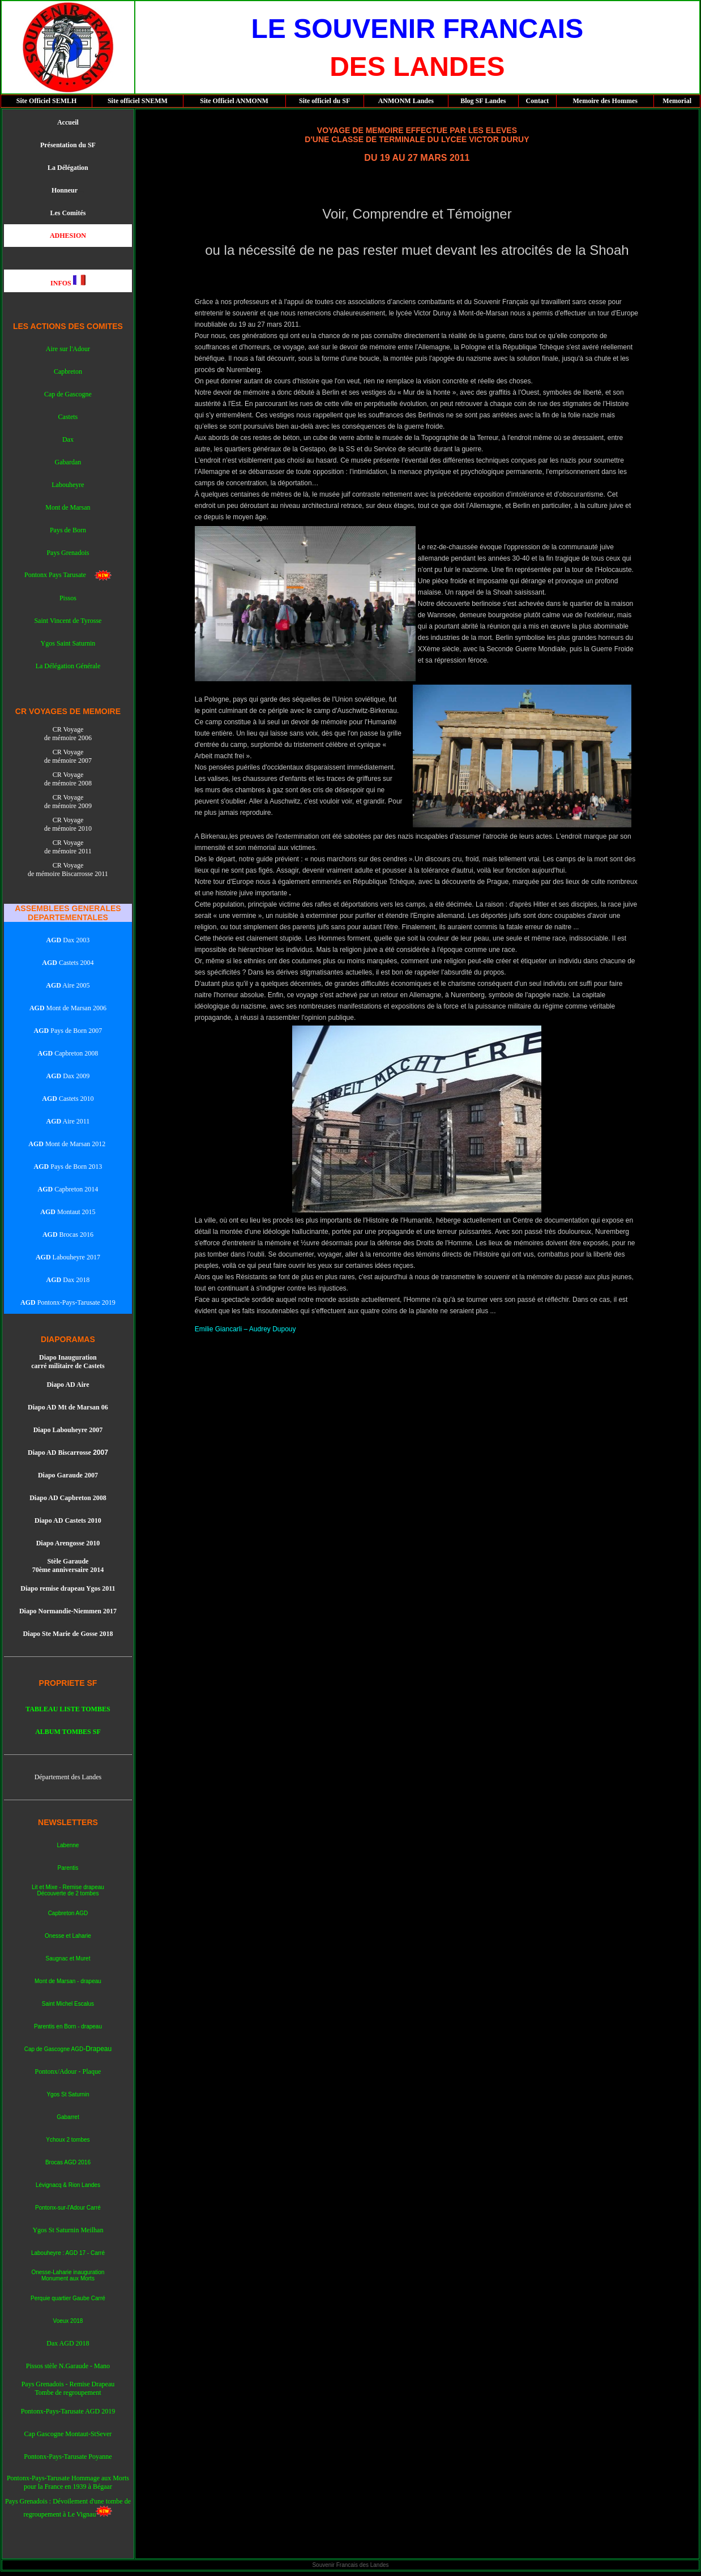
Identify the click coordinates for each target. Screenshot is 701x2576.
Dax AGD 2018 (67, 2343)
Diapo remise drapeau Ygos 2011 (67, 1588)
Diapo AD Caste (58, 1520)
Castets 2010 (67, 1099)
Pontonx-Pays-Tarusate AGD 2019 (68, 2411)
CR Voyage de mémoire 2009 (68, 801)
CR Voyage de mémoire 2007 (68, 756)
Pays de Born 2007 (68, 1031)
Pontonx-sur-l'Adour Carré (68, 2208)
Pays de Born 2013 (68, 1166)
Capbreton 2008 (68, 1053)
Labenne (68, 1845)
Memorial (676, 101)
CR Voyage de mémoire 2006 (68, 733)
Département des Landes (68, 1777)
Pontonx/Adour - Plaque (68, 2071)
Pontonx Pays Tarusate (59, 575)
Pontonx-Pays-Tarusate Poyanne (68, 2456)
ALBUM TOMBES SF (68, 1732)
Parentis (68, 1868)
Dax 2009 (68, 1076)
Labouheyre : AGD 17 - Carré (68, 2253)
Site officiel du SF (324, 101)
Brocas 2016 (75, 1234)
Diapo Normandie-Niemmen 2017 (68, 1611)
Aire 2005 (67, 985)
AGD (36, 1144)
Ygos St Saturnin (67, 2094)
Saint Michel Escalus (68, 2004)
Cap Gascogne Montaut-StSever (68, 2434)
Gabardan (68, 462)
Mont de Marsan (67, 507)
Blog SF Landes (483, 101)
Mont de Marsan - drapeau (68, 1981)
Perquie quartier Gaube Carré (68, 2298)
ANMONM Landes (406, 101)
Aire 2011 (67, 1121)
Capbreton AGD (68, 1913)
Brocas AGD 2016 (68, 2162)
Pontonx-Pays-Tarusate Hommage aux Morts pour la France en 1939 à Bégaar (68, 2482)
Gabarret (68, 2117)
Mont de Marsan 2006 (67, 1008)
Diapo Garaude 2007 (68, 1475)
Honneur (65, 190)
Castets (68, 417)
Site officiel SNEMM (138, 101)
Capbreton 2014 (75, 1189)
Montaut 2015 (67, 1212)
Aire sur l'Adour (68, 349)
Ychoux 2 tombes (67, 2140)
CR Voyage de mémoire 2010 (68, 824)
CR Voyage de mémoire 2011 (68, 847)
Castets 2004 (67, 963)
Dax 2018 (75, 1280)
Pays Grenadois (67, 553)
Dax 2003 (68, 940)
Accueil (68, 122)
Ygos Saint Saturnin (68, 643)
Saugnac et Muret (67, 1958)
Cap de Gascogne (68, 394)
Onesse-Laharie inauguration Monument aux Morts (67, 2275)
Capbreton (68, 371)
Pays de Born (68, 530)
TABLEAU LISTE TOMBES (67, 1709)
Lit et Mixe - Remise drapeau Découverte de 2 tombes (68, 1890)
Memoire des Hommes (605, 101)
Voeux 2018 (68, 2321)
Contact (537, 101)
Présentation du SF (68, 145)
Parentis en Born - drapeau (68, 2026)
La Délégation (68, 168)
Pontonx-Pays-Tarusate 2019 (76, 1302)
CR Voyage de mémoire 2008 (68, 779)
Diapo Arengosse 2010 (68, 1543)
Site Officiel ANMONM (234, 101)
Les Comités (68, 213)
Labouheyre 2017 (75, 1257)
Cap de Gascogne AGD (54, 2049)
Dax (68, 439)
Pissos (67, 598)
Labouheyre (68, 485)
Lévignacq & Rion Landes (68, 2185)
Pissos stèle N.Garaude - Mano (68, 2366)
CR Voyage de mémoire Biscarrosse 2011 (68, 869)
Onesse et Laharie (68, 1936)
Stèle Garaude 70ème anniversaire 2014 (68, 1565)
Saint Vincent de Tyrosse (67, 621)
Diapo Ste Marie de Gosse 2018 (68, 1634)
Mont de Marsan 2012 (74, 1144)
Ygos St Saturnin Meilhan (67, 2230)
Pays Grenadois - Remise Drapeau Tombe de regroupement (68, 2388)
